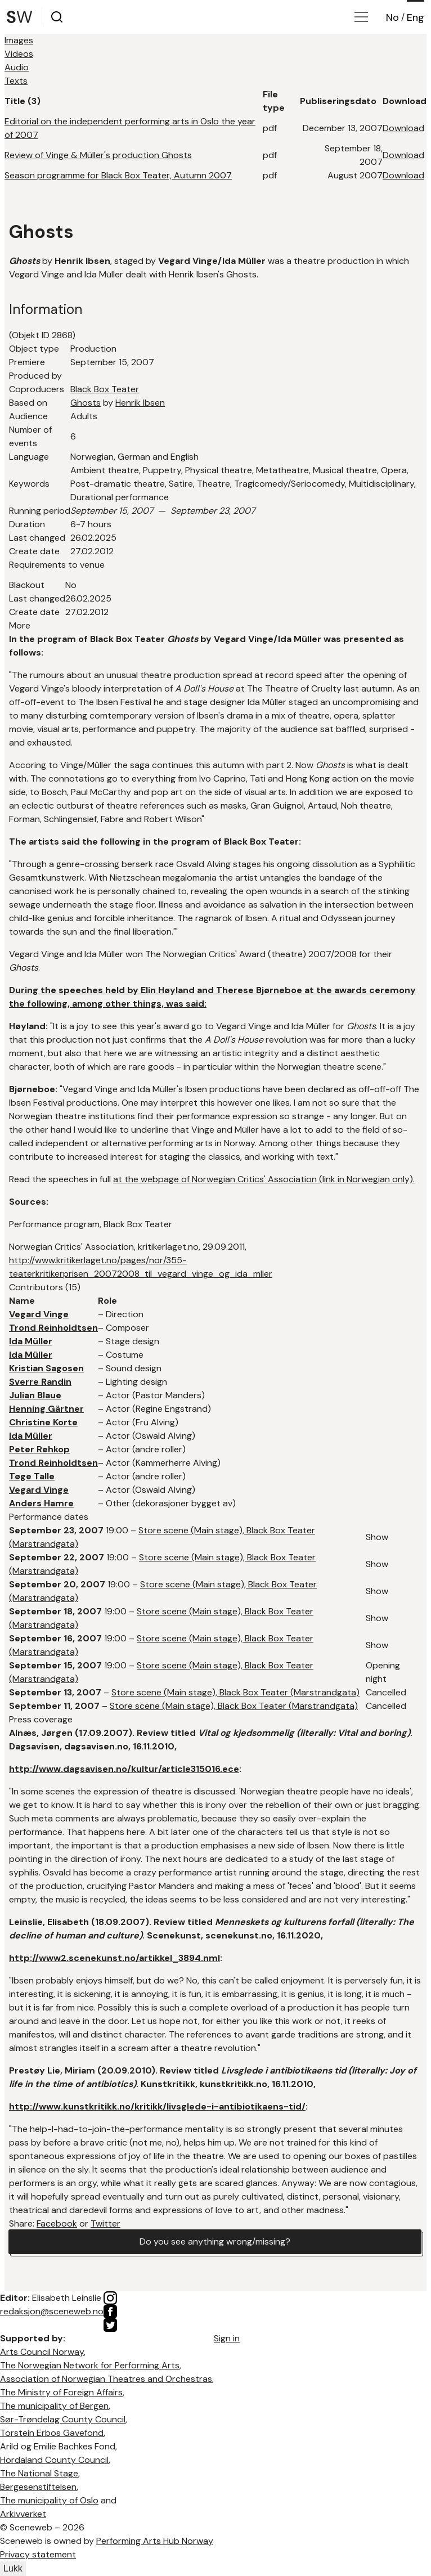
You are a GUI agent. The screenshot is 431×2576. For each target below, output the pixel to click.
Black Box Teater (104, 389)
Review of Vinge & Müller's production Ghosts (98, 155)
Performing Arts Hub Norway (154, 2541)
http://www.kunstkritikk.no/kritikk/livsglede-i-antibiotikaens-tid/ (157, 2106)
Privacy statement (38, 2554)
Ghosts (85, 403)
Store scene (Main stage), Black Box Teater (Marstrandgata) (235, 1692)
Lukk (13, 2568)
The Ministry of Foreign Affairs (61, 2392)
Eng (415, 17)
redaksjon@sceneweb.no (52, 2311)
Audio (17, 67)
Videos (19, 54)
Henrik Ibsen (140, 403)
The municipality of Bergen (54, 2406)
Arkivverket (23, 2514)
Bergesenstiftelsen (38, 2487)
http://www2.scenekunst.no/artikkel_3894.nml (114, 1958)
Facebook (57, 2223)
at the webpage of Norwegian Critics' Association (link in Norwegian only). (264, 1179)
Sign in (227, 2338)
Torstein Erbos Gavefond (52, 2433)
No (392, 17)
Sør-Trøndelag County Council (62, 2419)
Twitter (105, 2223)
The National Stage (39, 2473)
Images (19, 40)
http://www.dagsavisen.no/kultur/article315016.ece (124, 1769)
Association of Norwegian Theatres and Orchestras (106, 2379)
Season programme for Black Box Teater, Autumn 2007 (118, 175)
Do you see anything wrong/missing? (215, 2241)
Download (403, 128)
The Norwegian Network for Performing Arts (89, 2365)
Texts (16, 81)
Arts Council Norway (42, 2352)
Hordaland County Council (54, 2460)
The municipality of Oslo (49, 2500)
